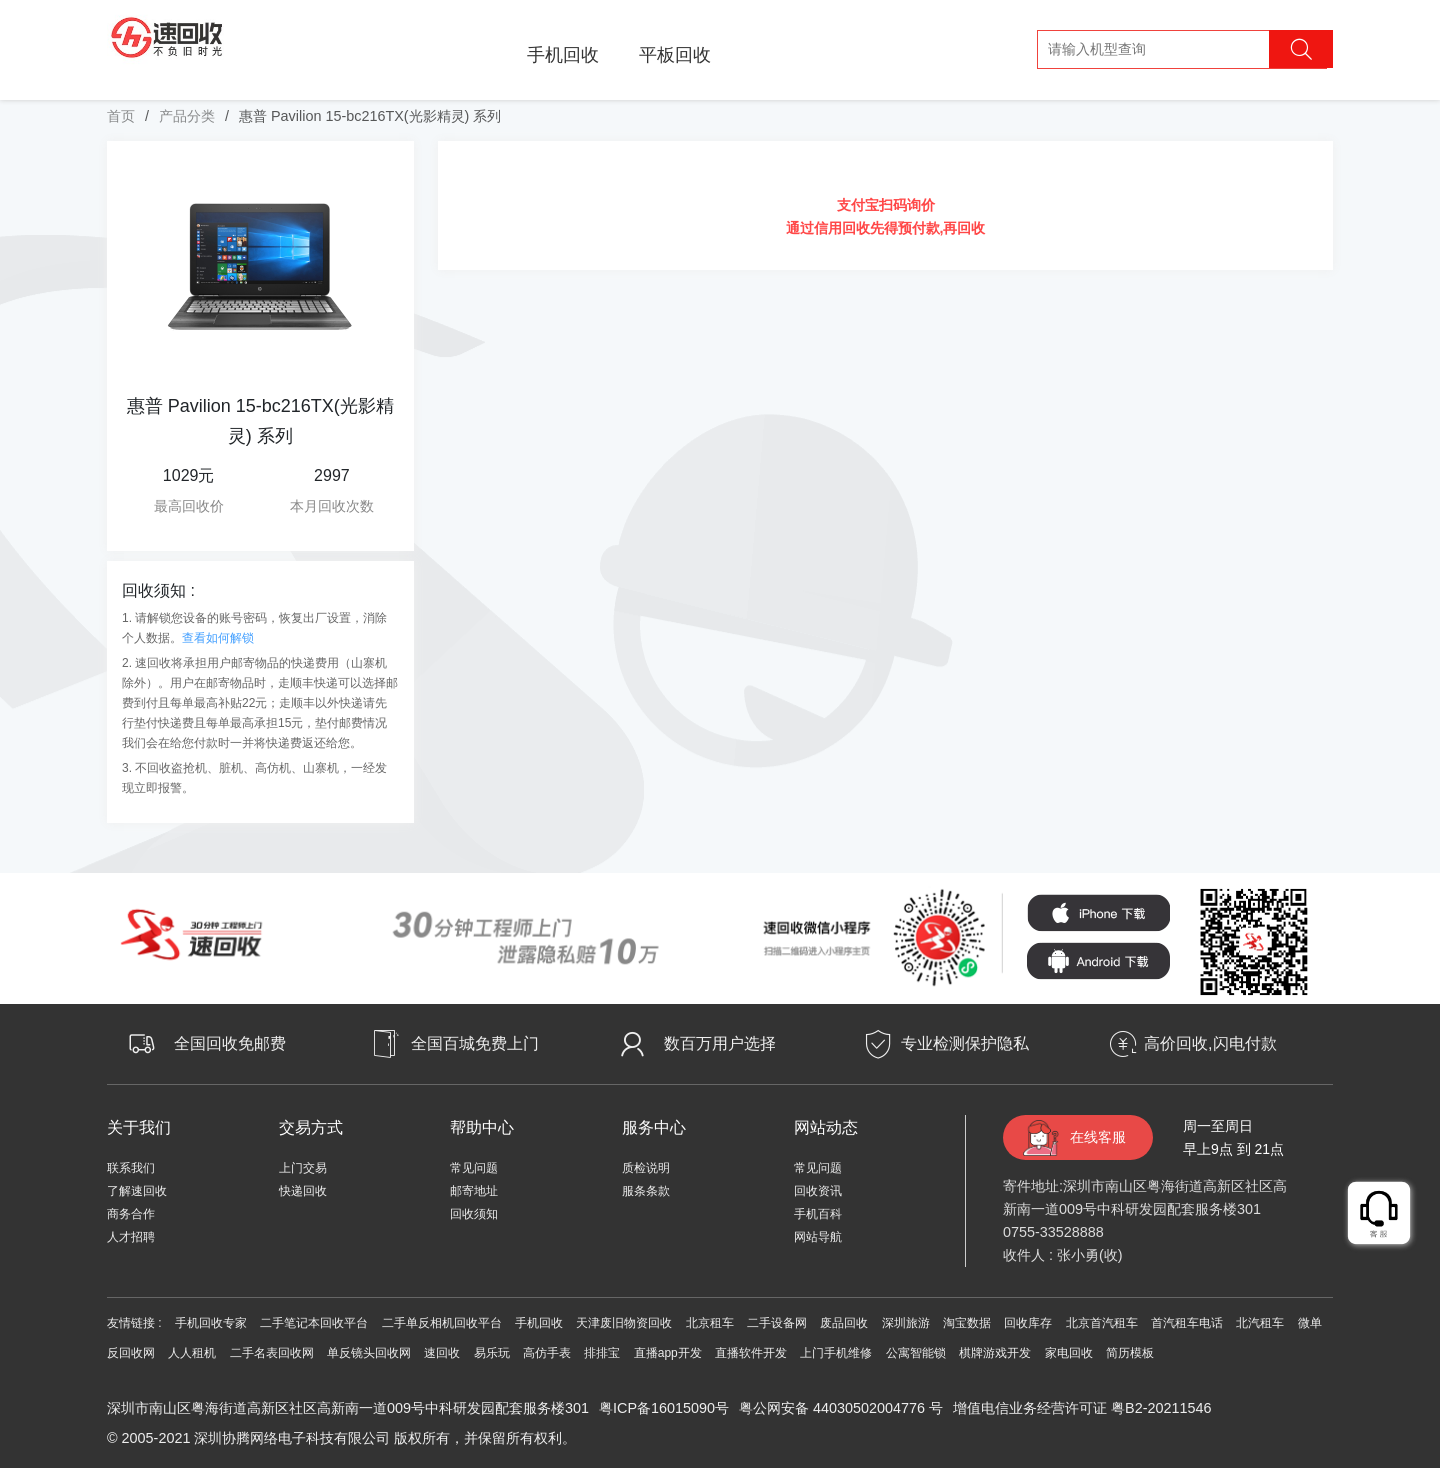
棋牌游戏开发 (995, 1353)
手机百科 (818, 1214)
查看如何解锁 (218, 638)
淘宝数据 (967, 1323)
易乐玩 (492, 1353)
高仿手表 (547, 1353)
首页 (121, 116)
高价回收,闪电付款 (1210, 1043)
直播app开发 (668, 1353)
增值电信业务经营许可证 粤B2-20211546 (1082, 1408)
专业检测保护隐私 (965, 1043)
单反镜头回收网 (369, 1353)
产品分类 (187, 116)
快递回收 (303, 1191)
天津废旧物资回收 (624, 1323)
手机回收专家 (211, 1323)
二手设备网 (777, 1323)
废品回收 (844, 1323)
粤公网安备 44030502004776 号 (841, 1408)
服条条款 (646, 1191)
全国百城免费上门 (475, 1043)
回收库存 (1028, 1323)
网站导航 (818, 1237)
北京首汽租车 (1102, 1323)
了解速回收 (137, 1191)
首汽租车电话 (1187, 1323)
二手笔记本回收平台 (314, 1323)
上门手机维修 (836, 1353)
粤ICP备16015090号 (664, 1408)
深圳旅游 (906, 1323)
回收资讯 (818, 1191)
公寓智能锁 (916, 1353)
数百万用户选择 (720, 1043)
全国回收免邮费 (230, 1043)
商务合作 (131, 1214)
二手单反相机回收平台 (442, 1323)
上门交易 (303, 1168)
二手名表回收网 (272, 1353)
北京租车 (710, 1323)
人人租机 (192, 1353)
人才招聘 (131, 1237)
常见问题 (474, 1168)
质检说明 (646, 1168)
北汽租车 (1260, 1323)
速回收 (442, 1353)
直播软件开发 (751, 1353)
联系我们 (131, 1168)
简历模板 (1130, 1353)
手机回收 (563, 55)
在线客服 (1098, 1137)
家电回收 (1069, 1353)
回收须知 (474, 1214)
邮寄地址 (474, 1191)
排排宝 (602, 1353)
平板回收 (675, 55)
